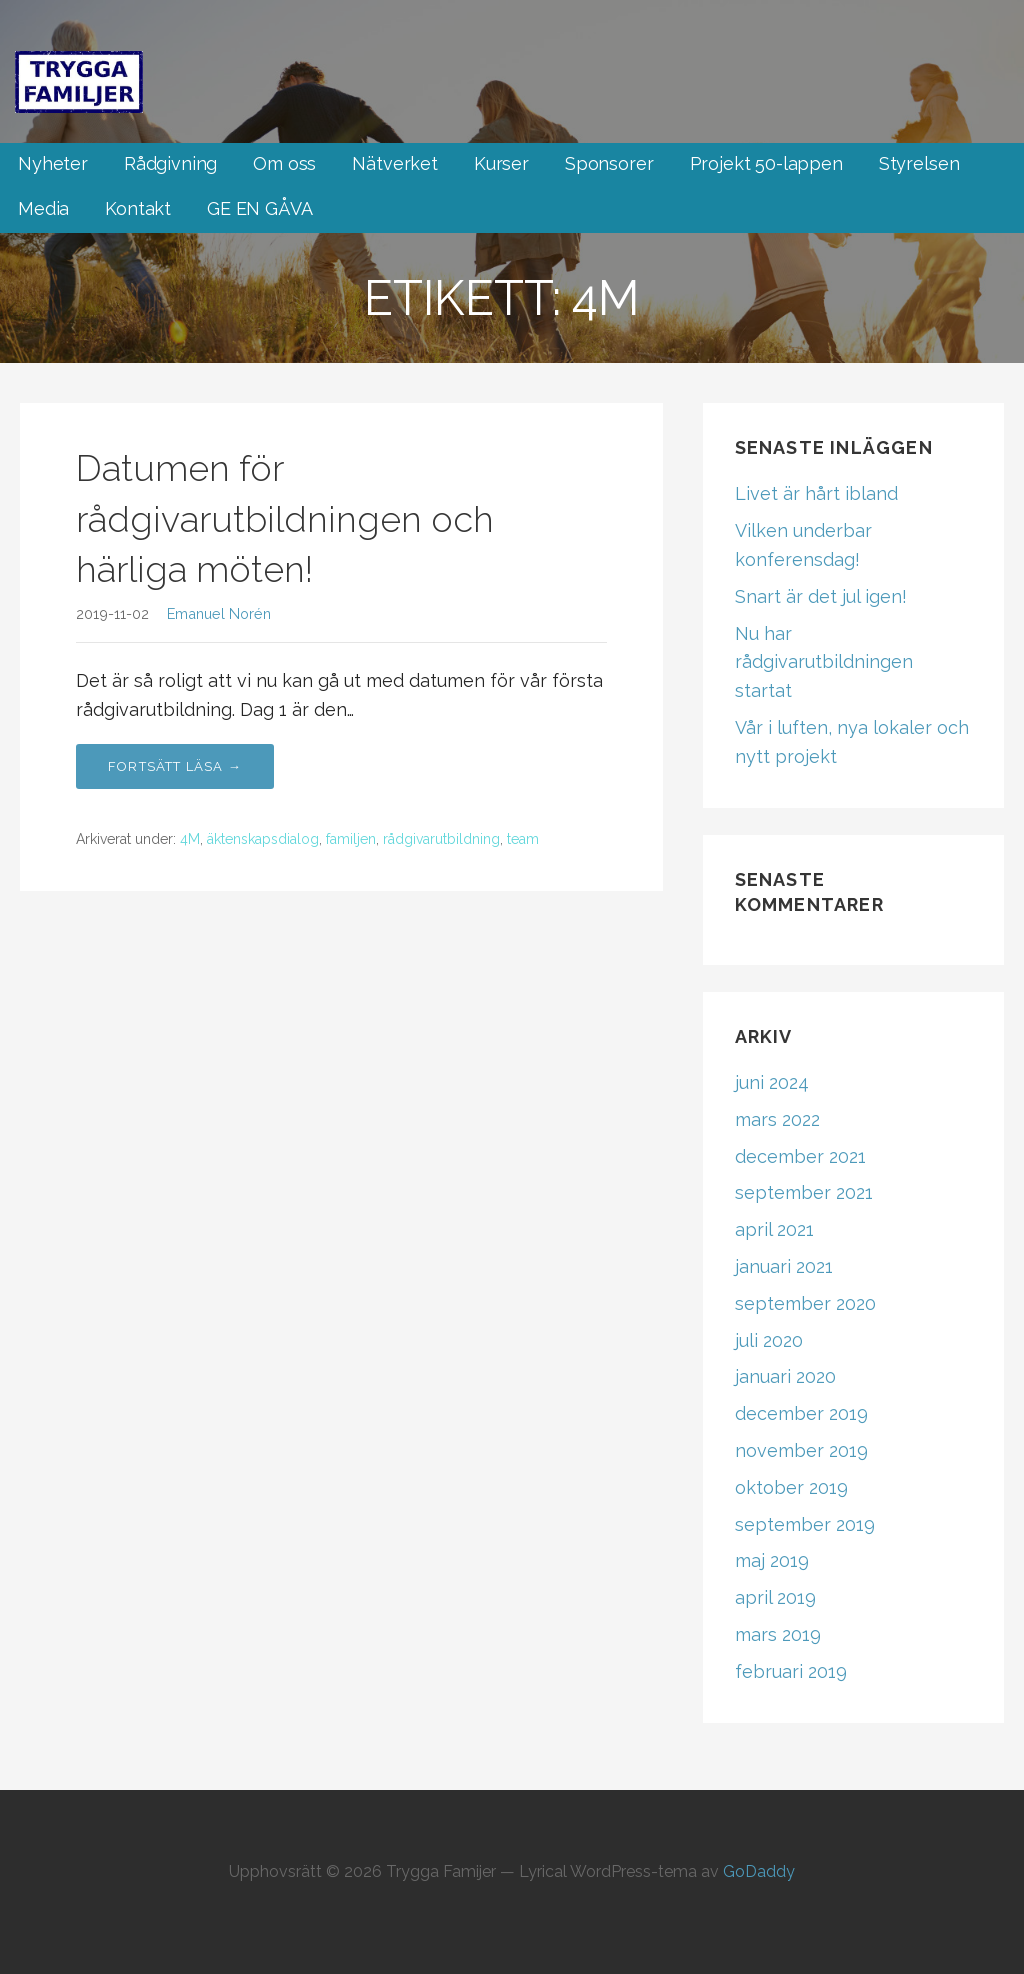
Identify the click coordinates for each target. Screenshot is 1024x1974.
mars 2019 (778, 1634)
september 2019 (805, 1524)
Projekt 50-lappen (766, 163)
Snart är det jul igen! (821, 596)
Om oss (284, 163)
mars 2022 (777, 1119)
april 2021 (774, 1229)
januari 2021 (784, 1266)
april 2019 (775, 1597)
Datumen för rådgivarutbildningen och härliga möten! (285, 518)
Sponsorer (609, 163)
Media (43, 208)
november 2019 (801, 1450)
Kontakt (138, 208)
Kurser (501, 163)
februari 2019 (791, 1671)
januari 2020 (785, 1376)
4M (190, 839)
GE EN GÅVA (259, 208)
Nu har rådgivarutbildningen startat (824, 662)
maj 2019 (772, 1560)
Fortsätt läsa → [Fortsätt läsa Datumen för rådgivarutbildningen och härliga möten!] (175, 766)
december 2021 (800, 1156)
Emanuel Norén (219, 613)
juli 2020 (769, 1340)
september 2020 (805, 1303)
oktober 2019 (791, 1487)
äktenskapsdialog (263, 839)
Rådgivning (170, 163)
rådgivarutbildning (441, 839)
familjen (351, 839)
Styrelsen (919, 163)
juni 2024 (772, 1082)
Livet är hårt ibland (816, 493)
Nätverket (395, 163)
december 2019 (801, 1413)
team (523, 839)
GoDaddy (759, 1871)
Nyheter (53, 163)
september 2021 (804, 1192)
